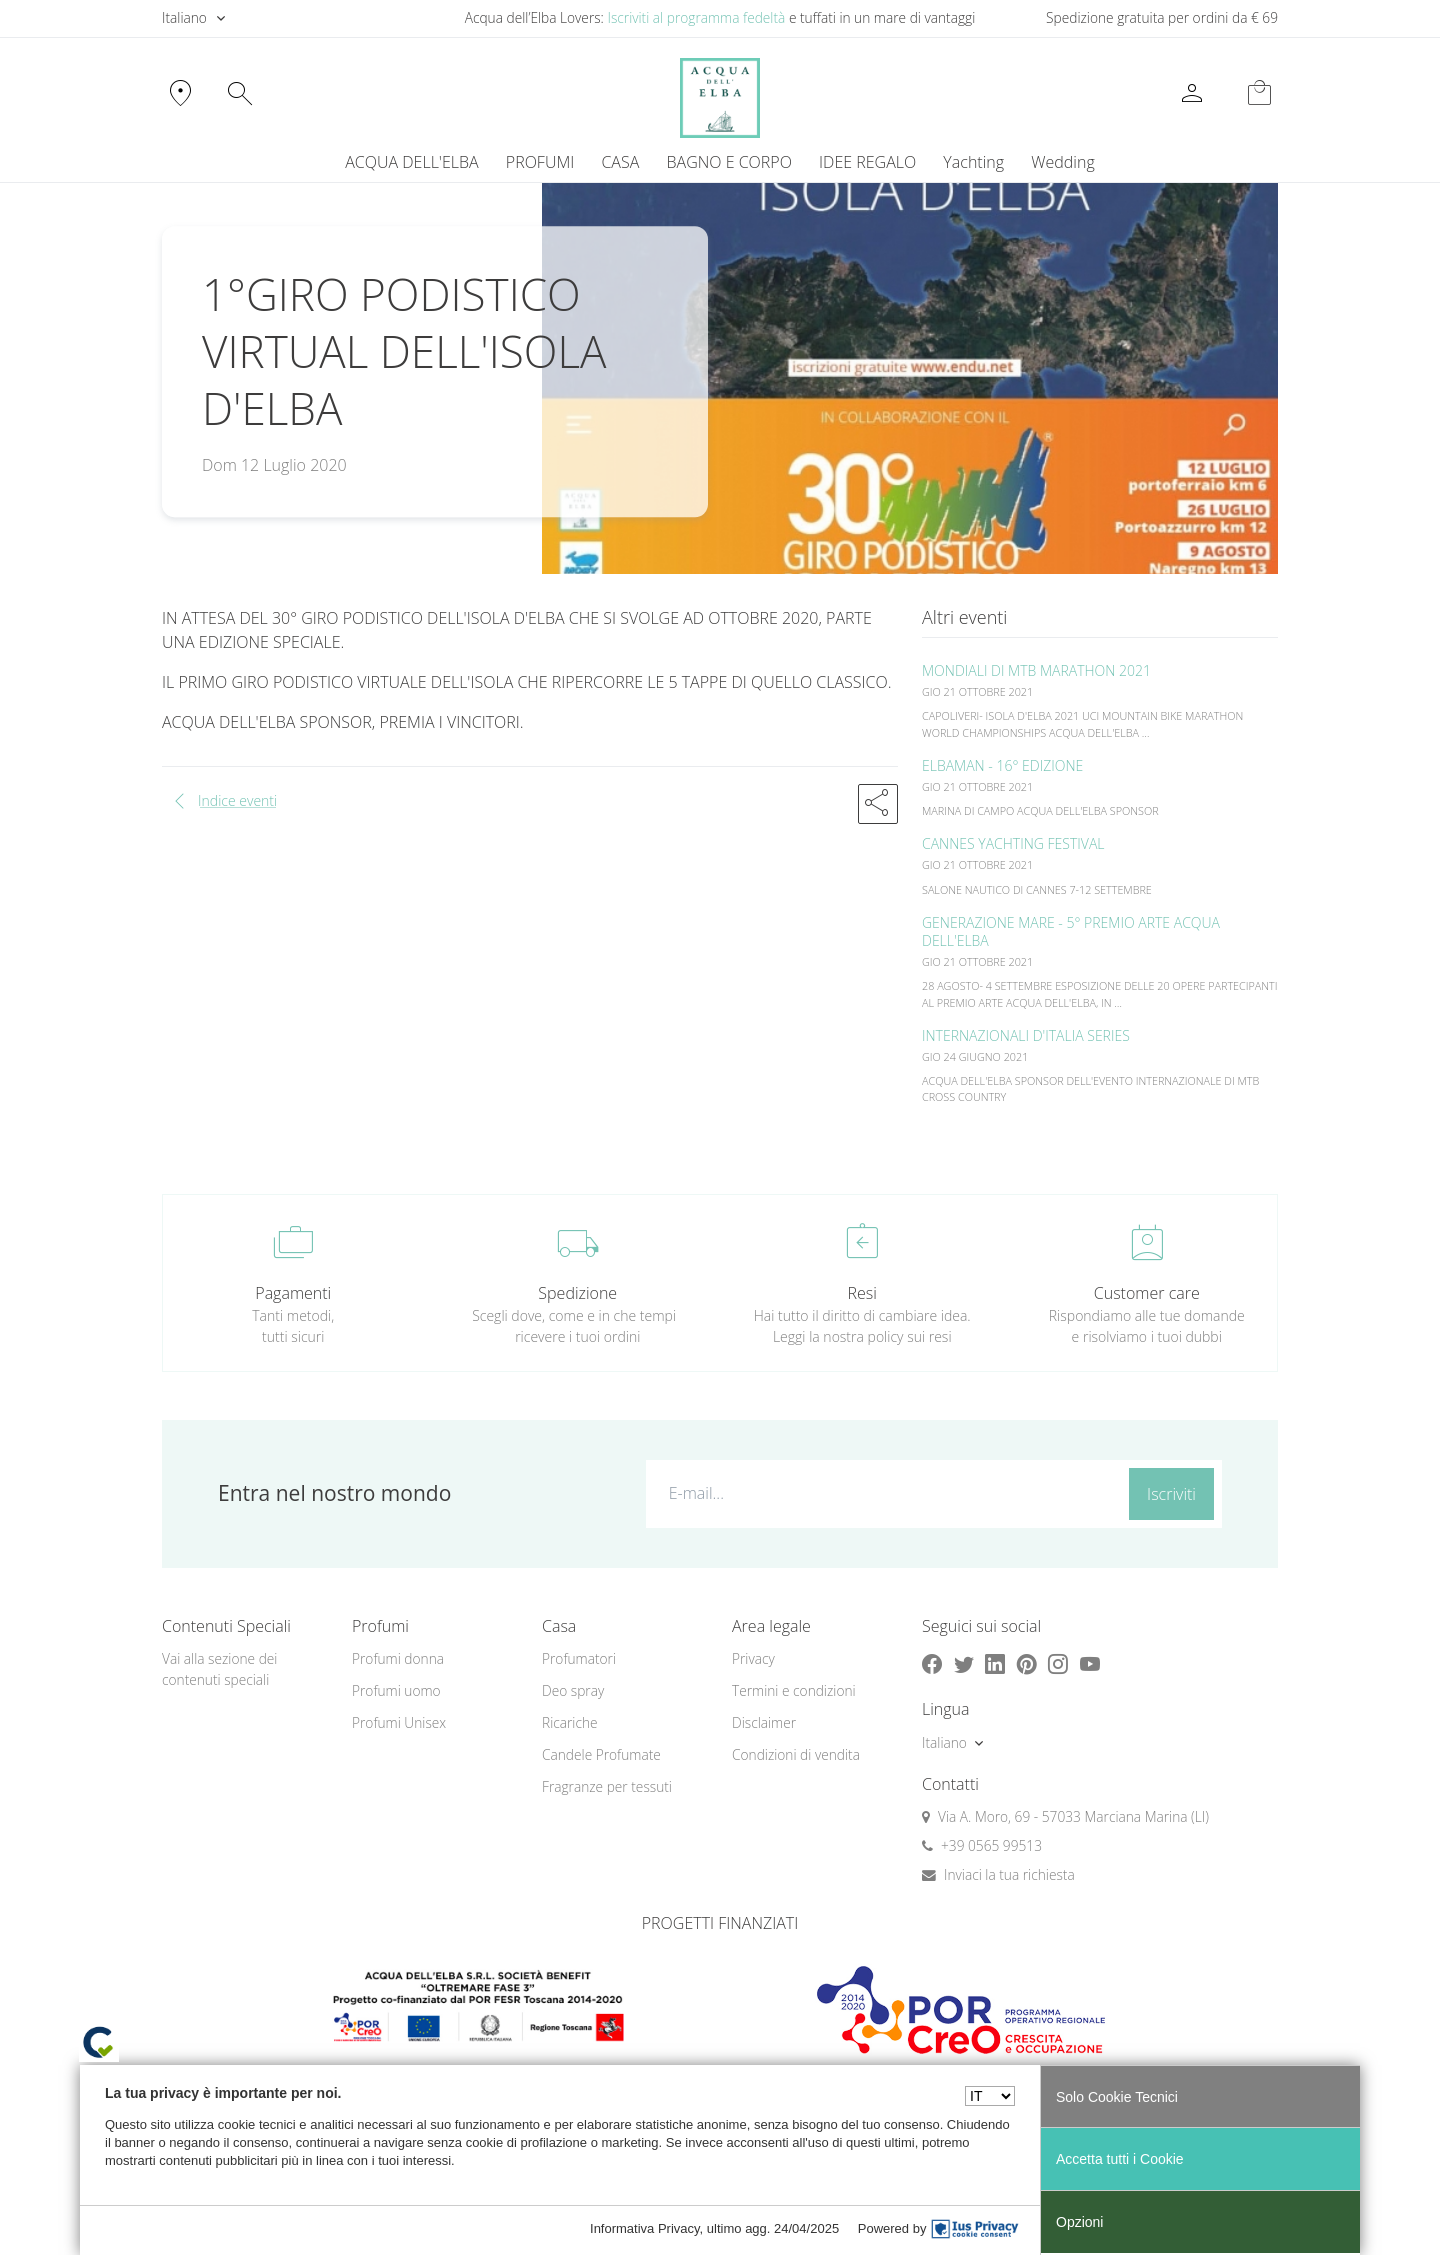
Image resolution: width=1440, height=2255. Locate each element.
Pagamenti (293, 1293)
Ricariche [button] (570, 1722)
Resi (862, 1293)
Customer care (1147, 1293)
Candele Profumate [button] (601, 1754)
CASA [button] (620, 162)
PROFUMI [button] (540, 162)
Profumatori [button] (579, 1658)
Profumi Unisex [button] (399, 1722)
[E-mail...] (883, 1493)
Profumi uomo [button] (396, 1690)
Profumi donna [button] (398, 1658)
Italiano (184, 17)
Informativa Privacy (645, 2228)
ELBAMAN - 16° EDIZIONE (1002, 765)
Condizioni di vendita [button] (796, 1754)
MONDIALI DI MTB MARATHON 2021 (1036, 670)
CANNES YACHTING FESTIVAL (1013, 843)
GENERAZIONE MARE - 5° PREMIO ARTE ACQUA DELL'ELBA (1071, 931)
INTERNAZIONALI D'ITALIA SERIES (1026, 1035)
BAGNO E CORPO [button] (729, 162)
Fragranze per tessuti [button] (607, 1786)
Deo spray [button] (573, 1690)
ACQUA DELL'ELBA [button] (411, 162)
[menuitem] (974, 162)
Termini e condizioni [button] (794, 1690)
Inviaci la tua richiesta (1009, 1874)
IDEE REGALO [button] (867, 162)
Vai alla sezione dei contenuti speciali (219, 1669)
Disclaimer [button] (764, 1722)
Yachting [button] (973, 162)
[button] (878, 804)
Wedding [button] (1062, 162)
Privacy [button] (753, 1658)
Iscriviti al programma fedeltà (696, 17)
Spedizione (577, 1293)
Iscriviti (1171, 1494)
